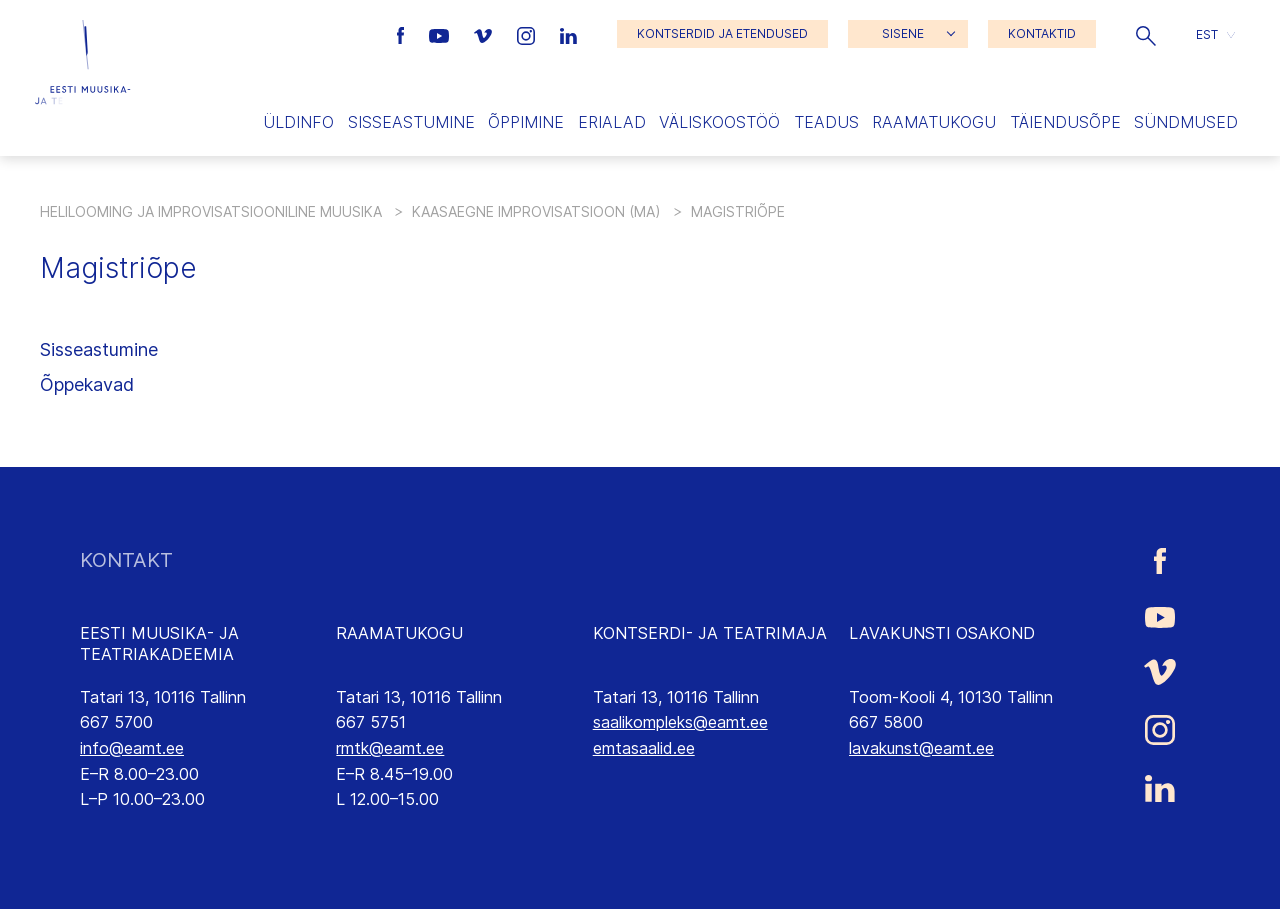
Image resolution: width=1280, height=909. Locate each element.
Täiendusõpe (1065, 122)
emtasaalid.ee (644, 748)
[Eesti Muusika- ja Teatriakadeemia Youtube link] (441, 34)
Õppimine (526, 122)
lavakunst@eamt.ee (921, 748)
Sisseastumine (411, 122)
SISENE (903, 33)
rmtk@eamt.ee (390, 748)
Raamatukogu (934, 122)
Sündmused (1186, 122)
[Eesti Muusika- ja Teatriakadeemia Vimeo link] (485, 34)
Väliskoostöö (719, 122)
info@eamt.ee (132, 748)
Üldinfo (298, 122)
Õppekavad (87, 384)
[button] (1146, 34)
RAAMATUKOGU (399, 633)
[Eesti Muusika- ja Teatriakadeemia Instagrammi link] (528, 34)
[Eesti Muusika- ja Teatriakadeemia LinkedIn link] (568, 34)
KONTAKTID (1042, 33)
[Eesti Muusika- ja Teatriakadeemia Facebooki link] (403, 34)
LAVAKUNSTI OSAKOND (942, 633)
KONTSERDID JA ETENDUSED (722, 33)
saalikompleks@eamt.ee (680, 722)
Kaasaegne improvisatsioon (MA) (536, 211)
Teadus (826, 122)
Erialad (612, 122)
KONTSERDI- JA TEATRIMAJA (710, 633)
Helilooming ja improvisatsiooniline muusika (211, 211)
